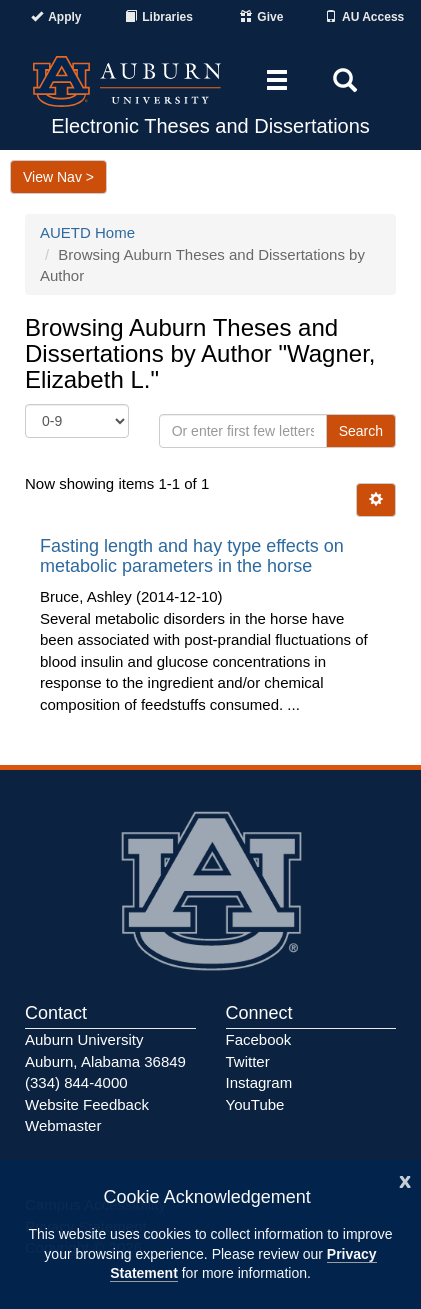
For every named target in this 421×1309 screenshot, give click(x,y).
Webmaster (63, 1125)
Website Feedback (87, 1104)
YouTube (255, 1104)
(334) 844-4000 (76, 1082)
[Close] (405, 1179)
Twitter (248, 1061)
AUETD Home (87, 232)
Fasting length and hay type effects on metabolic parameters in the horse (192, 556)
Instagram (259, 1082)
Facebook (259, 1039)
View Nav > (58, 177)
